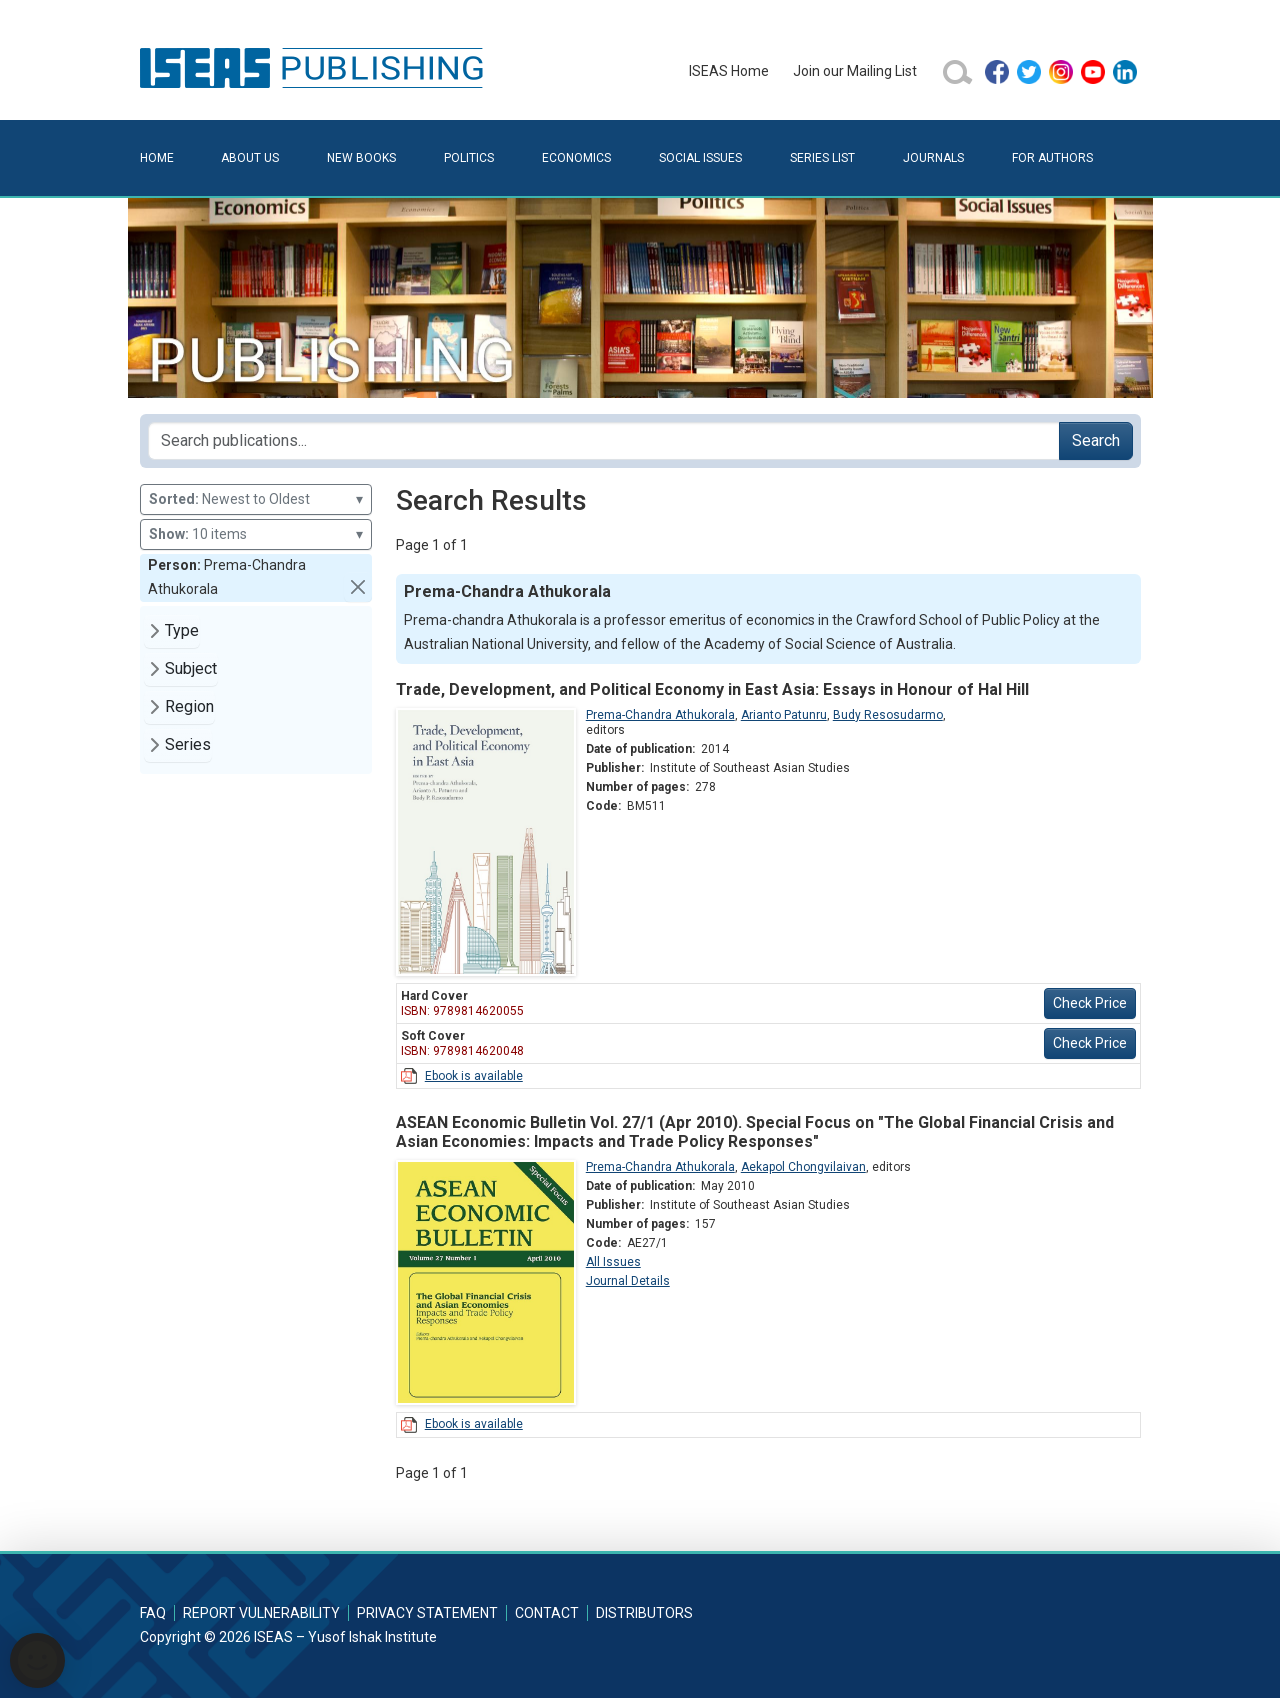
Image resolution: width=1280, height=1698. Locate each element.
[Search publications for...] (604, 441)
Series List (822, 158)
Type (182, 630)
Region (189, 706)
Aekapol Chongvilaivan (803, 1167)
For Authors (1052, 158)
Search (1096, 440)
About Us (250, 158)
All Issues (613, 1262)
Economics (576, 158)
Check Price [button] (1090, 1003)
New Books (361, 158)
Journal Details (628, 1281)
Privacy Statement (427, 1613)
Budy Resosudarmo (888, 715)
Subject (191, 668)
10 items (256, 534)
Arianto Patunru (784, 715)
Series (188, 744)
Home (157, 158)
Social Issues (700, 158)
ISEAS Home (729, 71)
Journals (933, 158)
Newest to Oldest (256, 499)
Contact (547, 1613)
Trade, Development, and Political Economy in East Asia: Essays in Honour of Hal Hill (712, 689)
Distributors (644, 1613)
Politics (469, 158)
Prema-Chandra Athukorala (660, 715)
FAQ (153, 1613)
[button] (358, 587)
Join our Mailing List (855, 71)
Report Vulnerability (261, 1613)
